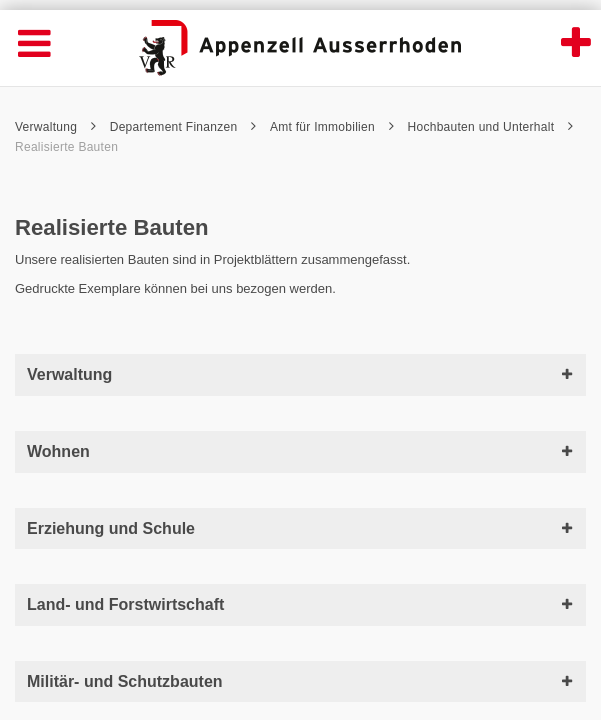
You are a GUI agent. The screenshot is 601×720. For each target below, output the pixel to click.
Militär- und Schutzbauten (300, 681)
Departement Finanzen (183, 127)
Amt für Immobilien (332, 127)
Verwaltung (55, 127)
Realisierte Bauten (66, 147)
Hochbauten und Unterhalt (491, 127)
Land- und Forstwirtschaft (300, 604)
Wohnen (300, 451)
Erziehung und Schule (300, 528)
